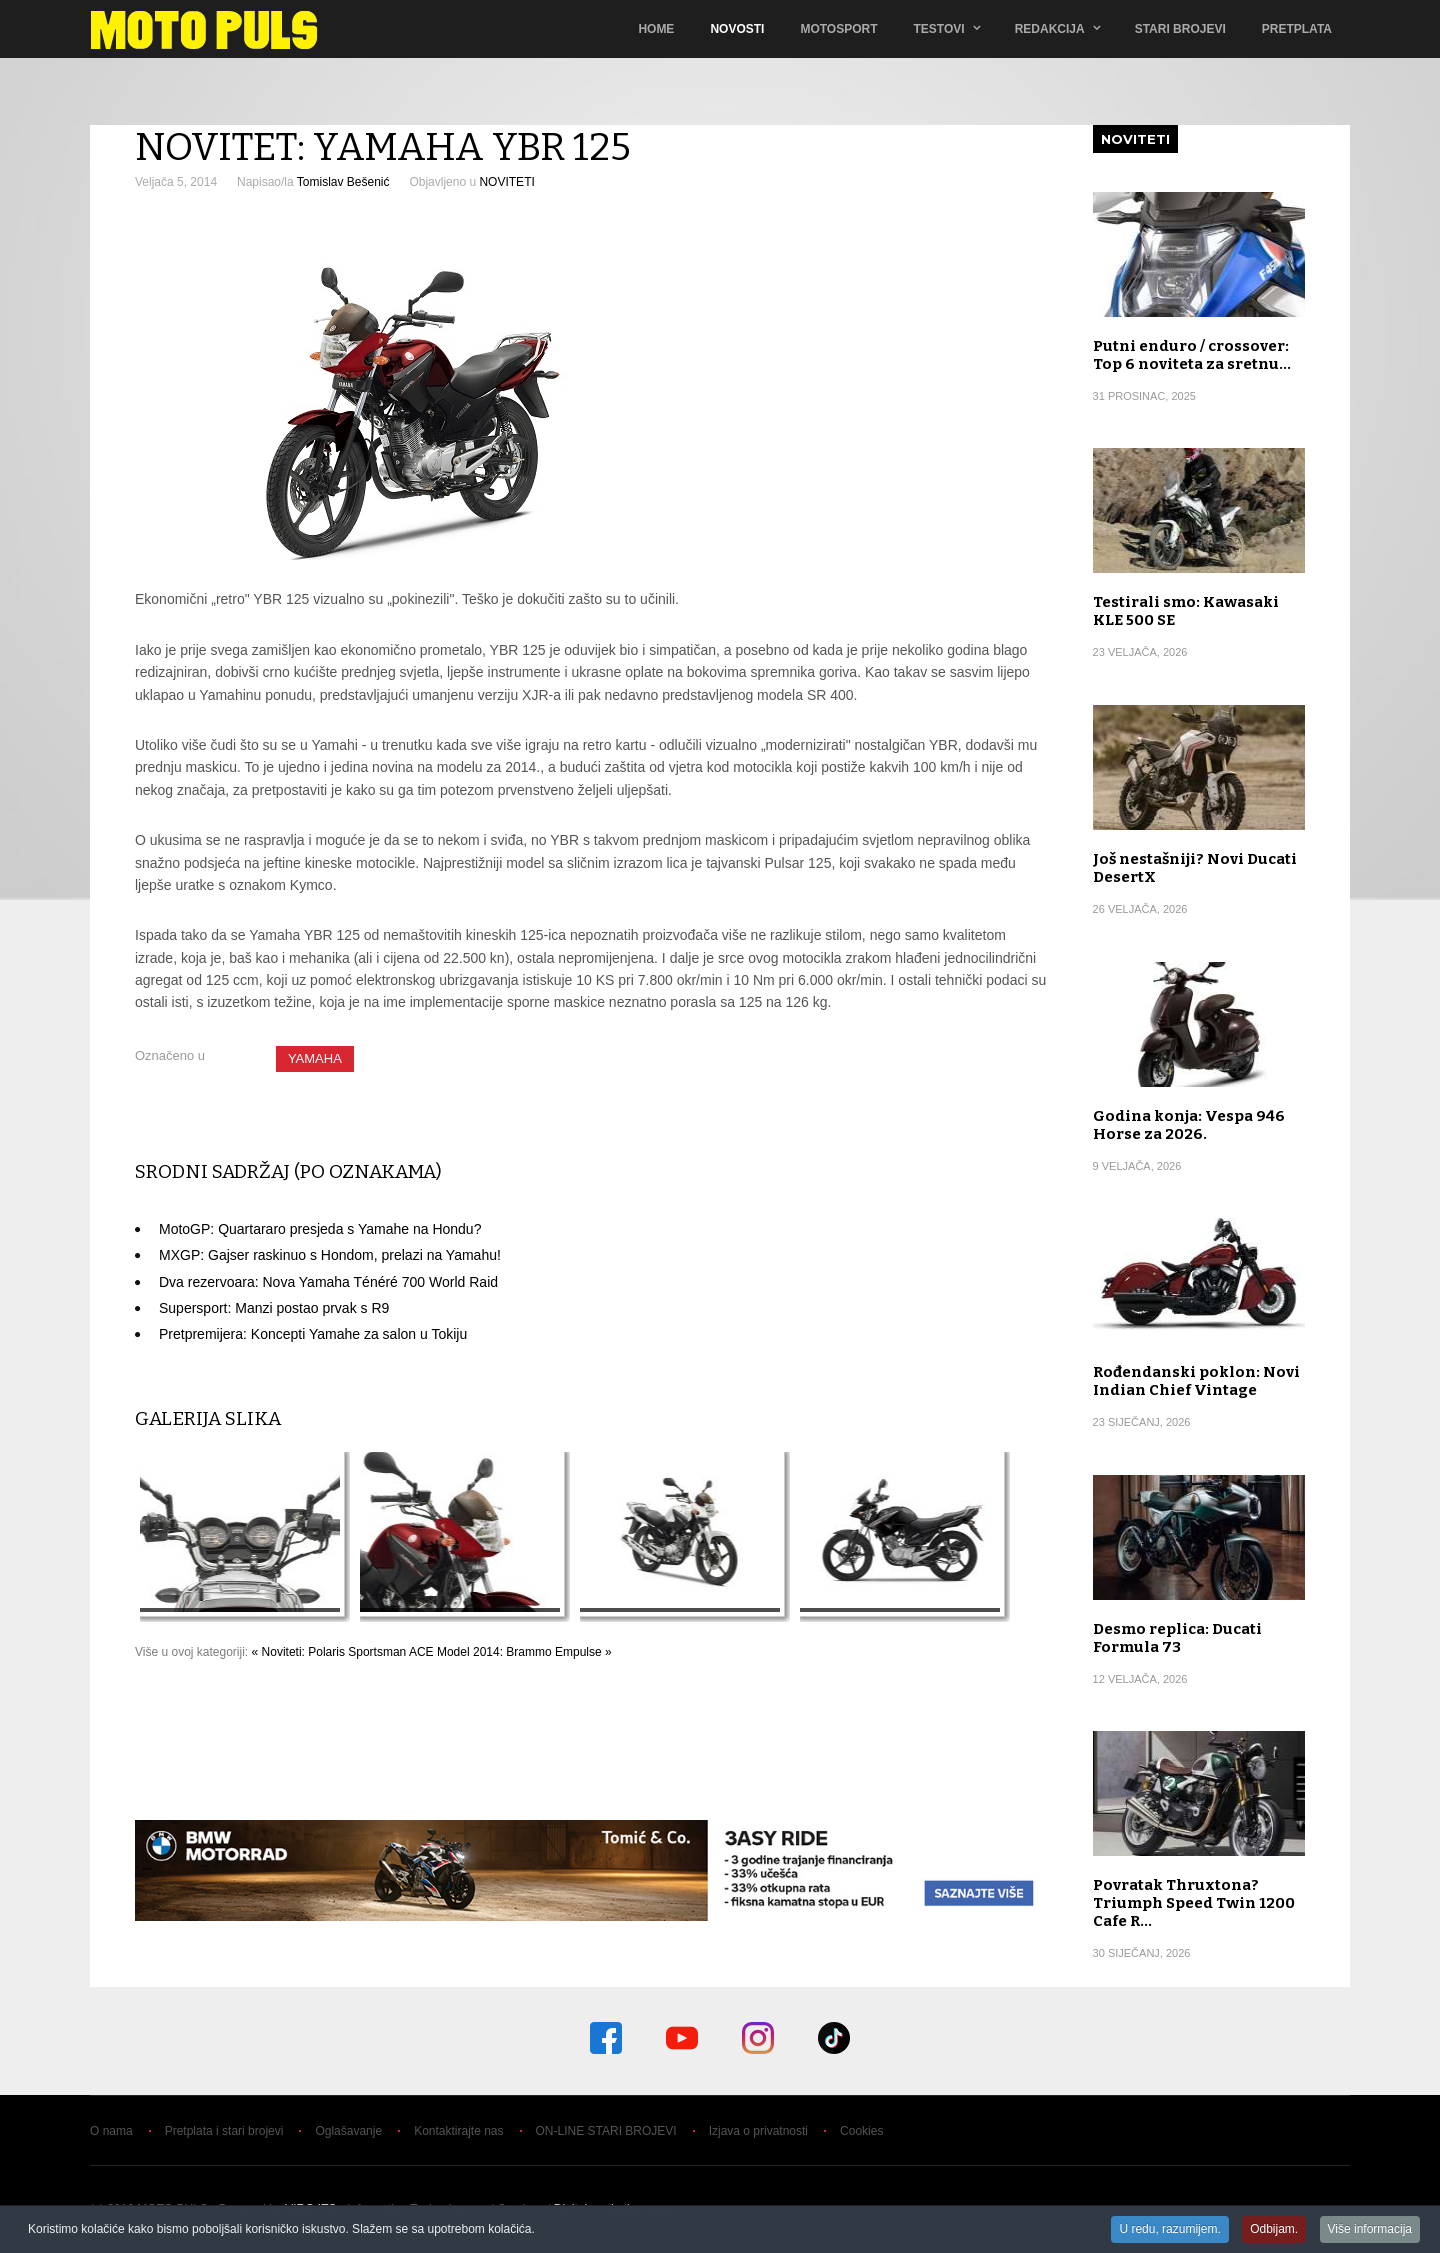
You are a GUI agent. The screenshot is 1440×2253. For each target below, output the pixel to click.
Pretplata (1297, 29)
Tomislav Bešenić (343, 182)
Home (656, 29)
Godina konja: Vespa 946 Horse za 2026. (1189, 1125)
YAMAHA (315, 1058)
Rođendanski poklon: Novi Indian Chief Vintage (1196, 1381)
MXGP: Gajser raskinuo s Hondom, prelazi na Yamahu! (330, 1255)
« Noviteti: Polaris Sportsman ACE (343, 1652)
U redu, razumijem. (1169, 2230)
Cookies (861, 2131)
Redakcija (1050, 29)
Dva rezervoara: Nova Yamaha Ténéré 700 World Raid (328, 1282)
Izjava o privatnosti (758, 2131)
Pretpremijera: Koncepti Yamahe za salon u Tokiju (313, 1334)
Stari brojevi (1180, 29)
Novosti (737, 29)
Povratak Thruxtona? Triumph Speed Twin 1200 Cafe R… (1194, 1903)
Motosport (838, 29)
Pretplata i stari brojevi (224, 2131)
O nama (111, 2131)
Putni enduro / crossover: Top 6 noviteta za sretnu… (1192, 355)
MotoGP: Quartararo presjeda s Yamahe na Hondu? (320, 1229)
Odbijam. (1274, 2230)
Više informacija (1370, 2230)
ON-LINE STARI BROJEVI (606, 2131)
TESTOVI (939, 29)
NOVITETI (506, 182)
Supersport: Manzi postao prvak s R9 (274, 1308)
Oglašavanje (348, 2131)
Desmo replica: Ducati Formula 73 (1177, 1638)
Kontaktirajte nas (458, 2131)
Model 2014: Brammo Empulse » (524, 1652)
